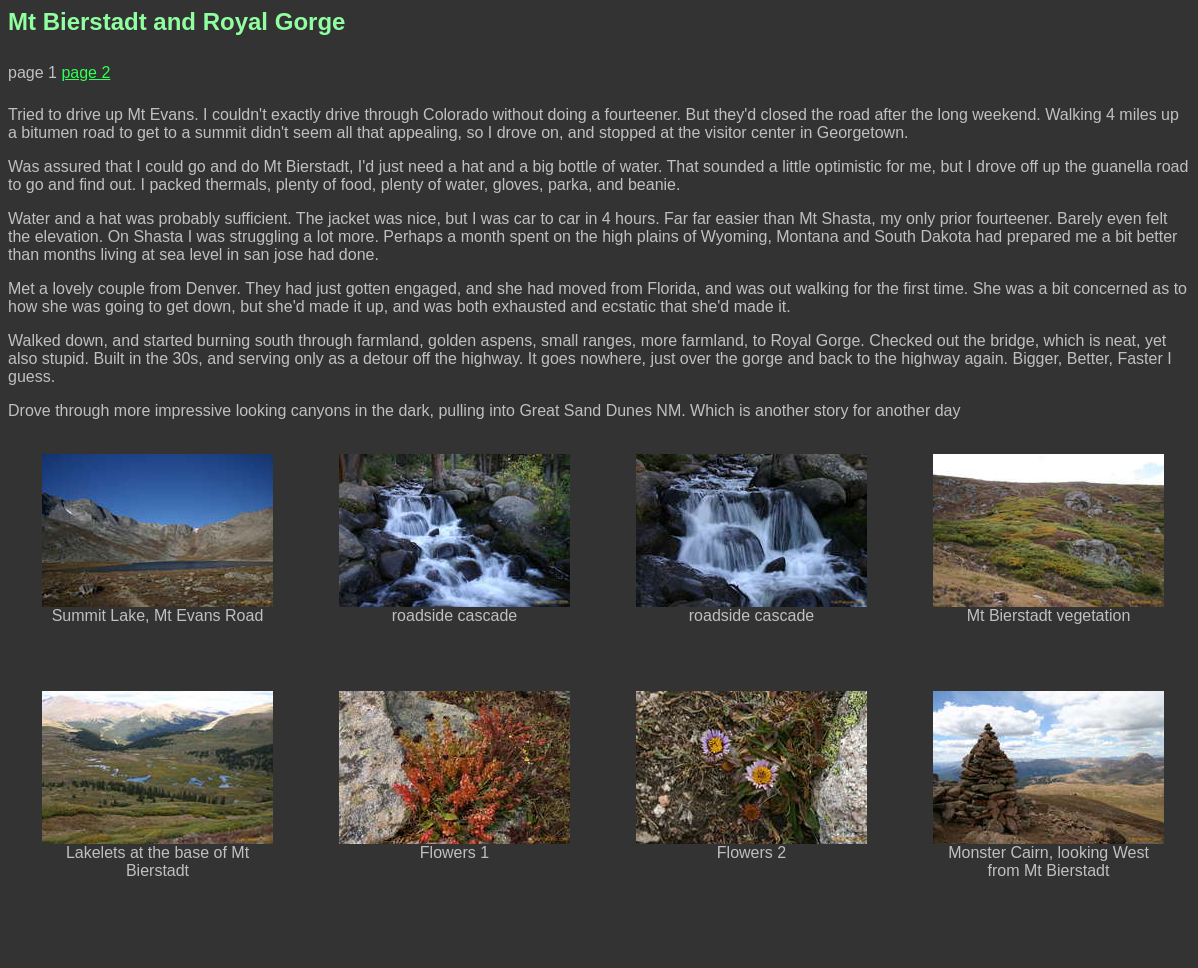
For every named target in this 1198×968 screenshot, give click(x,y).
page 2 (85, 72)
